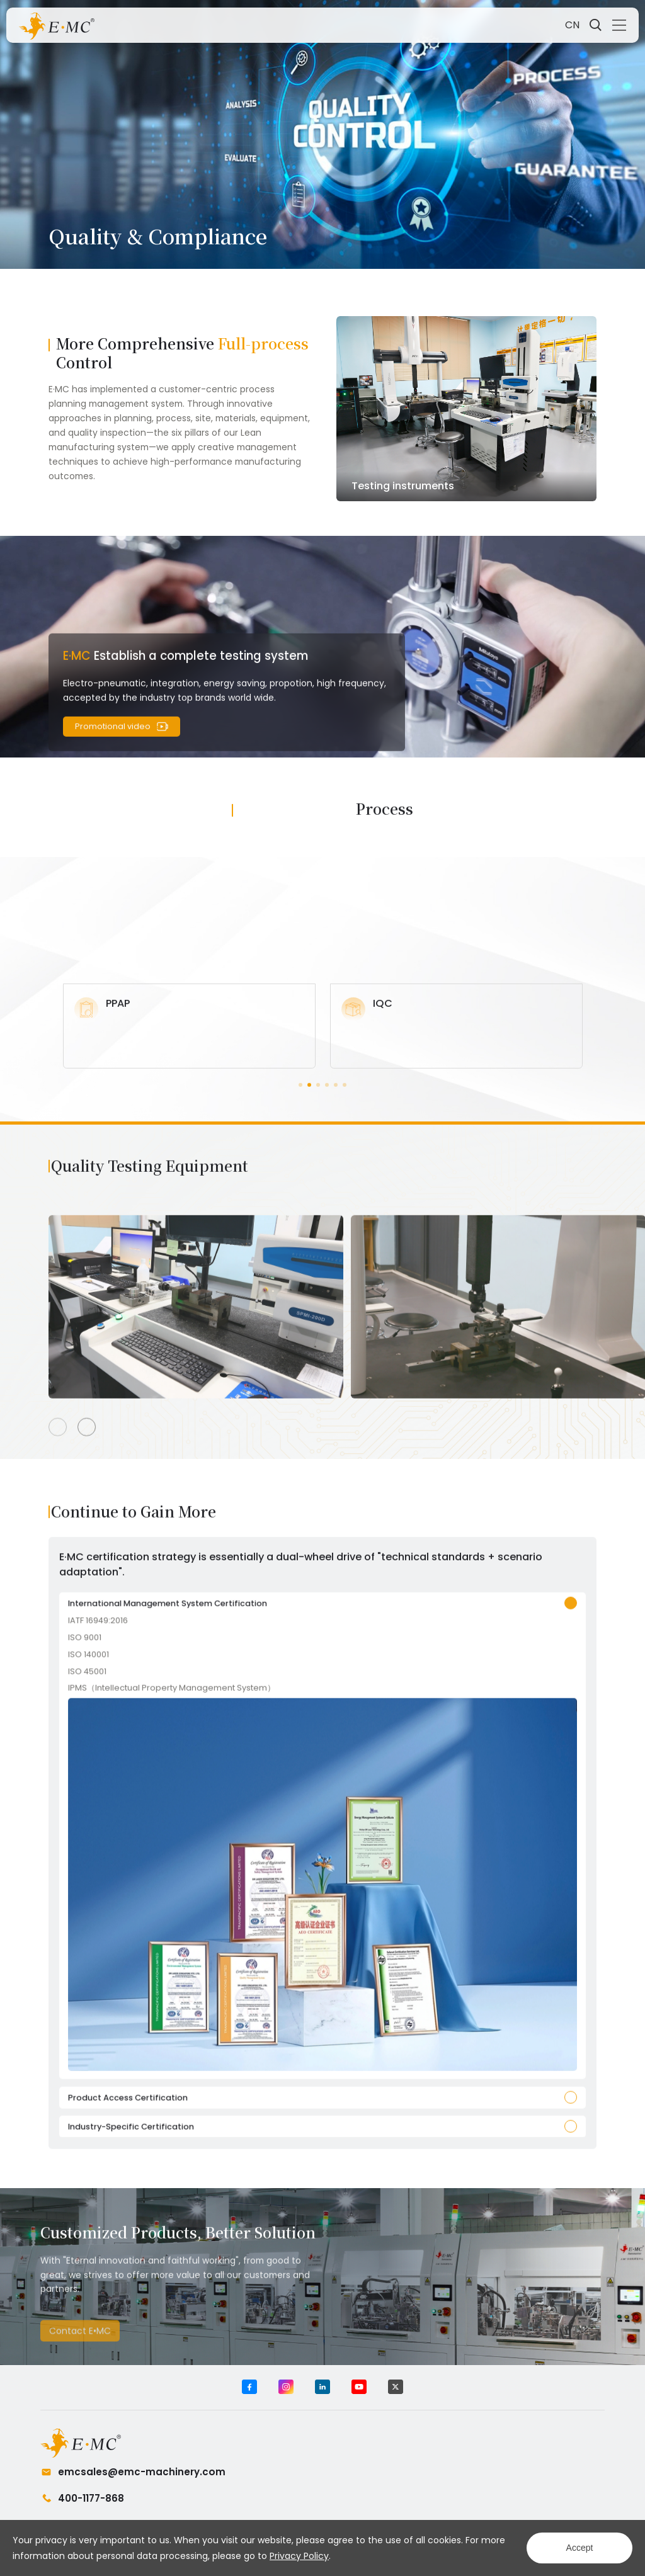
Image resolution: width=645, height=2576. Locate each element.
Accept (579, 2548)
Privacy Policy (299, 2556)
